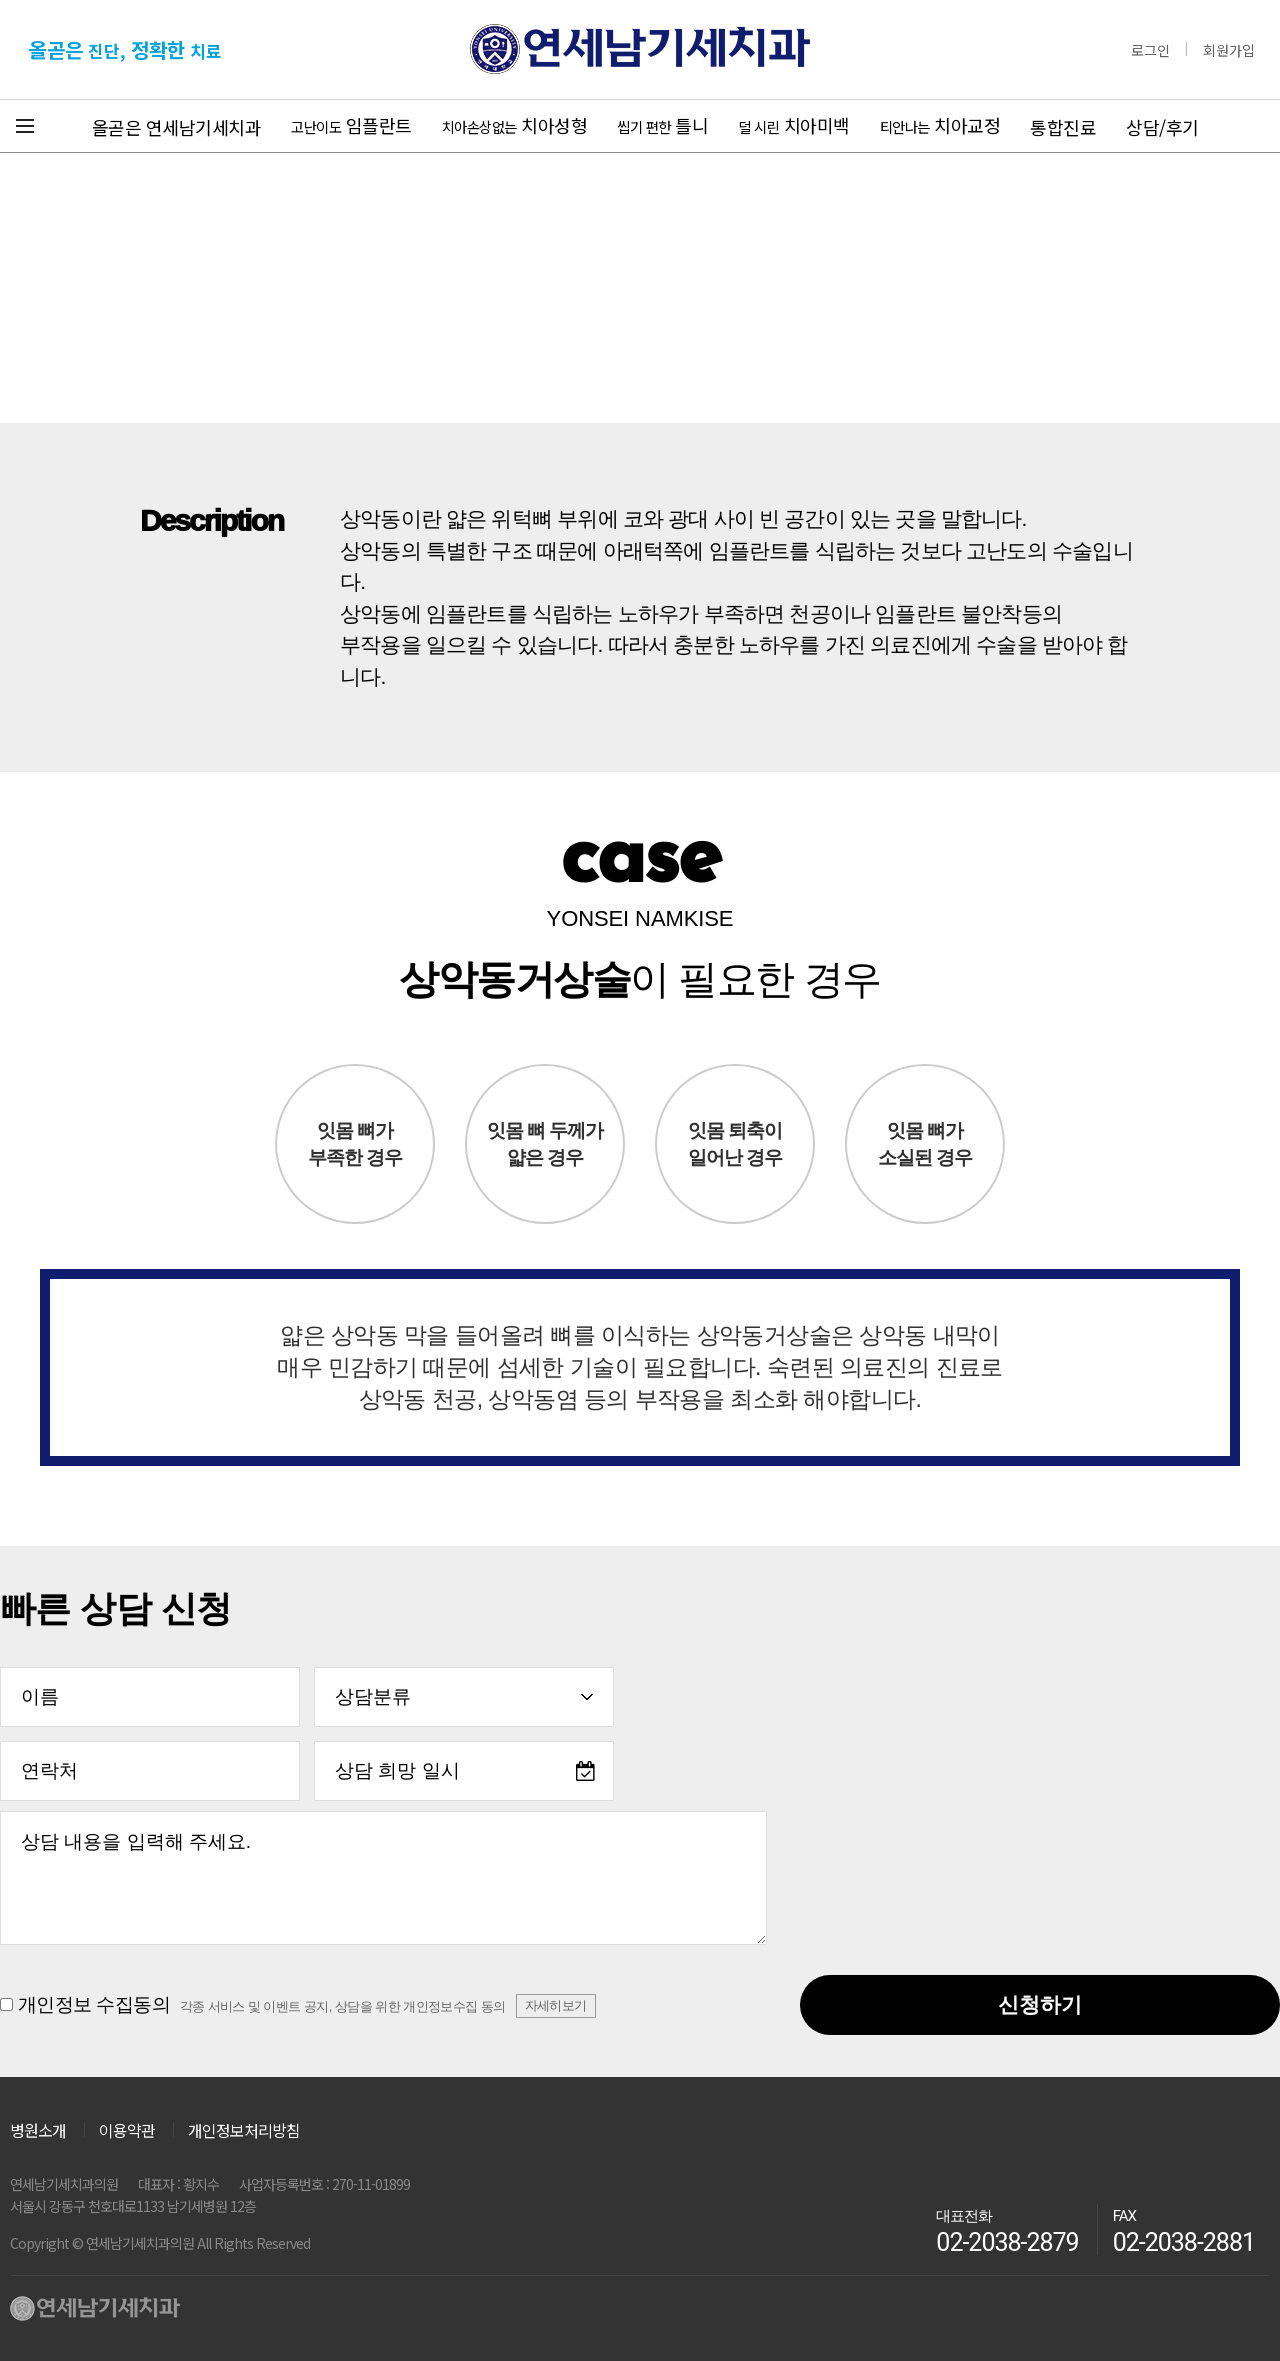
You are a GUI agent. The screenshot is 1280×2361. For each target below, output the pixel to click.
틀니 (662, 125)
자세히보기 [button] (556, 2005)
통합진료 (1063, 127)
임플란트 (351, 125)
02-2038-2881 (1184, 2242)
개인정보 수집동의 (298, 2007)
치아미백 (794, 125)
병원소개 (38, 2128)
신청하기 (1040, 2004)
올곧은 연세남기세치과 (177, 127)
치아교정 (940, 125)
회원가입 (1229, 50)
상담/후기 (1162, 127)
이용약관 (127, 2130)
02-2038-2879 (1007, 2242)
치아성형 (515, 125)
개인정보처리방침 (244, 2130)
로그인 (1150, 50)
